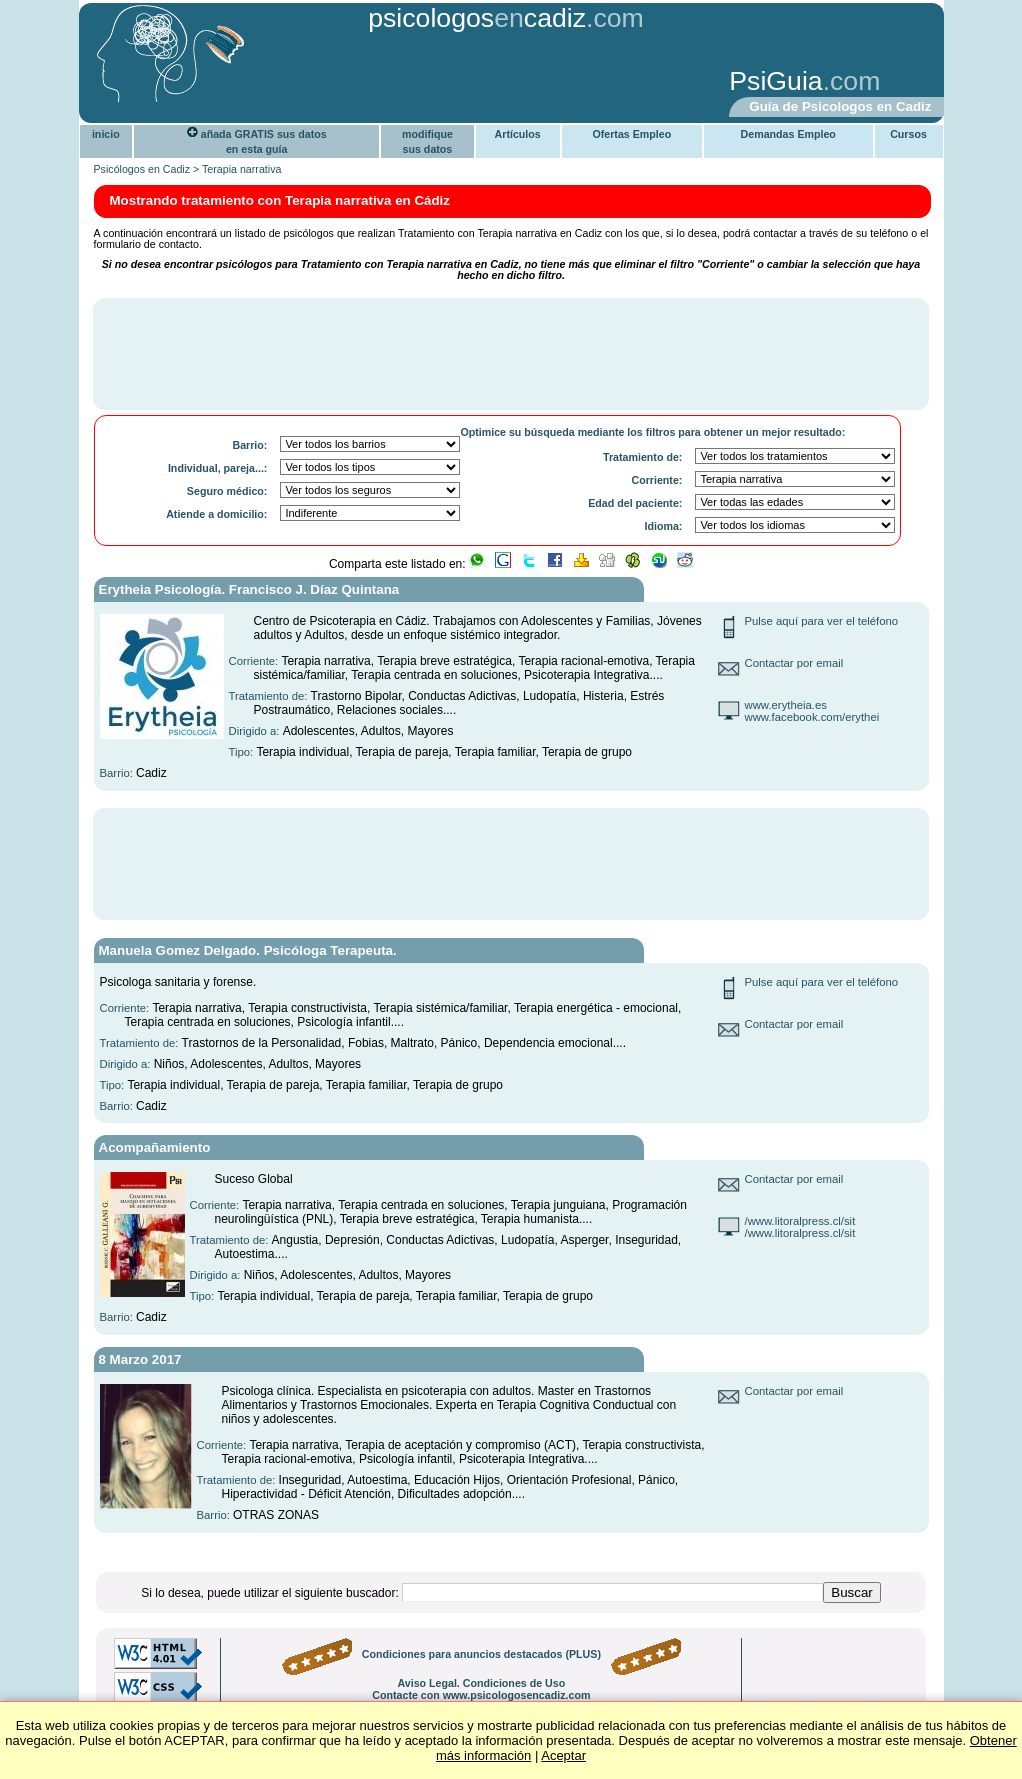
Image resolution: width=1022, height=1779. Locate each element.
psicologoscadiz (477, 18)
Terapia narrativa (241, 169)
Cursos (908, 134)
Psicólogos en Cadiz (142, 169)
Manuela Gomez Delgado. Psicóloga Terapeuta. (248, 950)
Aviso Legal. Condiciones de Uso (481, 1683)
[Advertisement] (396, 83)
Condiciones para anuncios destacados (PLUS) (481, 1654)
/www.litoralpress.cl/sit (800, 1221)
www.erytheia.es (786, 705)
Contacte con (481, 1695)
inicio (106, 134)
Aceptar (563, 1755)
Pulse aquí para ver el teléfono (822, 621)
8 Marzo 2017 (140, 1359)
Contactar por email (794, 663)
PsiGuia (775, 81)
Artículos (518, 134)
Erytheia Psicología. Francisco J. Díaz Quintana (249, 589)
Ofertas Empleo (631, 134)
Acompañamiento (155, 1147)
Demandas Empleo (788, 134)
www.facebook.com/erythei (812, 717)
